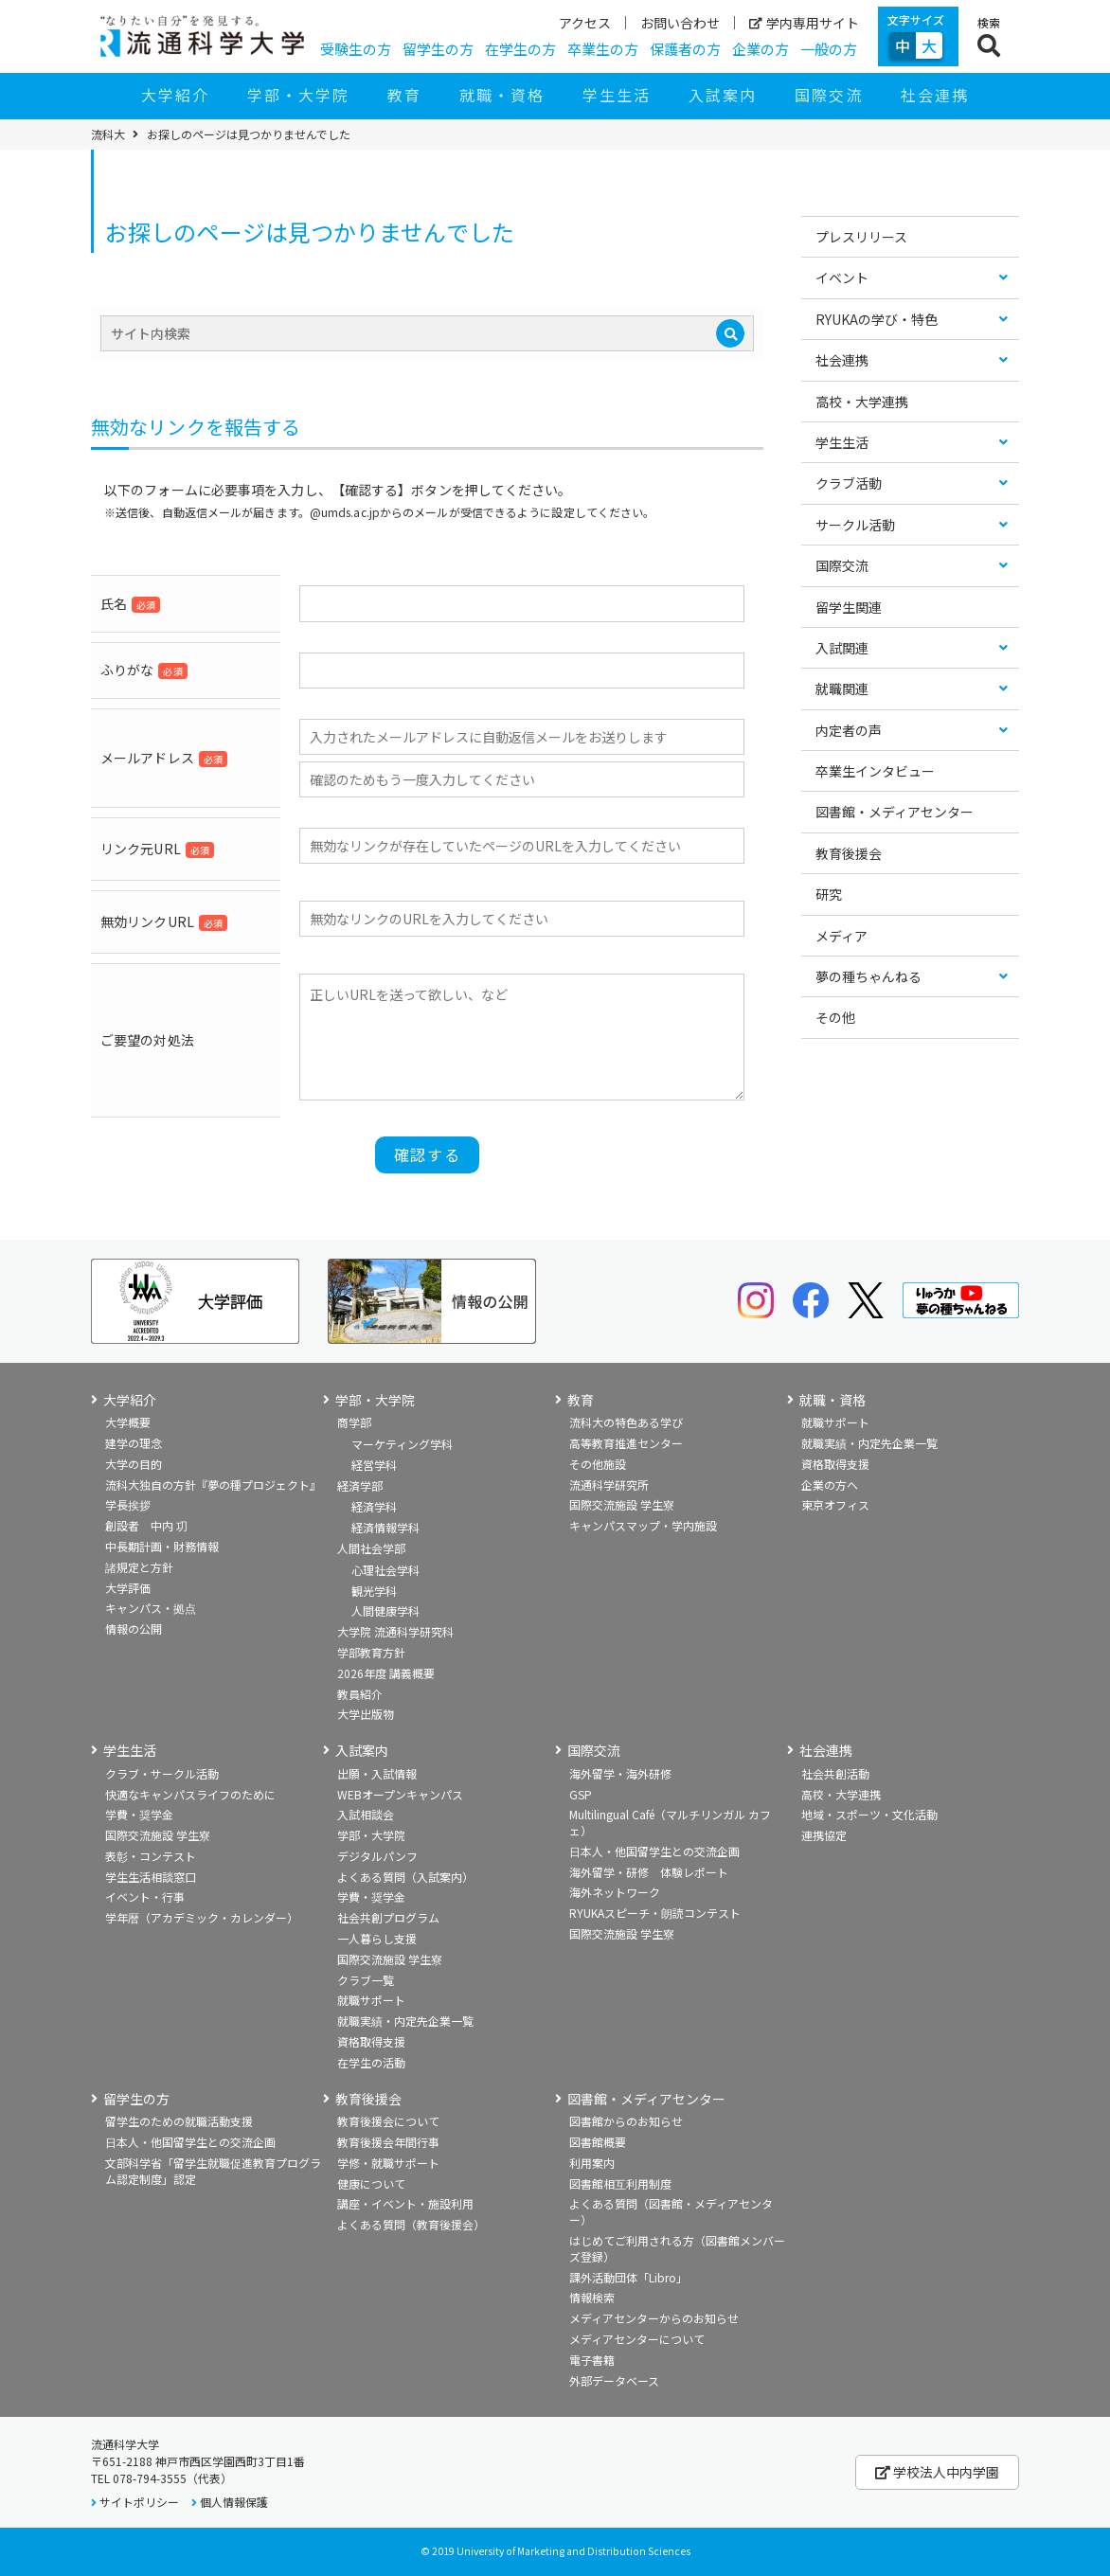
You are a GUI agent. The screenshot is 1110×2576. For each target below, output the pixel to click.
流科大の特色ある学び (626, 1422)
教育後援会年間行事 (388, 2142)
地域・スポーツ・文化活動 (869, 1814)
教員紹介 (360, 1694)
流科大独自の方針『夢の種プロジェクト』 (213, 1484)
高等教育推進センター (626, 1443)
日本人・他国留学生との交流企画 (654, 1851)
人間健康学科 (385, 1610)
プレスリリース (861, 236)
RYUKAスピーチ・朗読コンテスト (655, 1913)
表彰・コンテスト (150, 1856)
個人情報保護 (234, 2502)
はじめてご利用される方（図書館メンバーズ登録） (677, 2248)
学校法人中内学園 (937, 2471)
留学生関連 (848, 607)
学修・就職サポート (388, 2163)
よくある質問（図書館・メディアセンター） (671, 2211)
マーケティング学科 (402, 1444)
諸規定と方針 (139, 1567)
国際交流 (829, 94)
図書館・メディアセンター (894, 811)
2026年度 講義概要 (386, 1673)
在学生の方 (520, 49)
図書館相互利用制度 (620, 2183)
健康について (371, 2183)
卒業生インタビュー (875, 770)
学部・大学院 (298, 94)
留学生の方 (438, 49)
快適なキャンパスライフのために (190, 1794)
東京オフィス (835, 1504)
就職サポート (835, 1422)
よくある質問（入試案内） (405, 1877)
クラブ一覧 (365, 1980)
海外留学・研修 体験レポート (648, 1872)
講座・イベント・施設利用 (405, 2203)
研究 (828, 894)
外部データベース (614, 2380)
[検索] (730, 333)
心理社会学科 (385, 1570)
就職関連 (841, 688)
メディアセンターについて (637, 2339)
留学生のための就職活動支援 (179, 2121)
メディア (841, 935)
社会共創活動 (835, 1773)
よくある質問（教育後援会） (411, 2224)
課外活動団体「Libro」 (628, 2277)
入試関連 (841, 647)
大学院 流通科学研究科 (395, 1631)
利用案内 (592, 2163)
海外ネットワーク (614, 1892)
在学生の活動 (371, 2062)
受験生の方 (355, 49)
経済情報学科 (385, 1527)
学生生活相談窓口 (150, 1877)
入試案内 (723, 94)
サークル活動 (855, 524)
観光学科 (374, 1591)
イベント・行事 (145, 1896)
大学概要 (128, 1422)
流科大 (108, 134)
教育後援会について (388, 2121)
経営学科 (374, 1465)
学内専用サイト (804, 22)
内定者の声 (848, 730)
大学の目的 (133, 1464)
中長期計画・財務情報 (162, 1546)
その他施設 (597, 1464)
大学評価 (128, 1588)
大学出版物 (365, 1714)
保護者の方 (685, 49)
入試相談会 (365, 1814)
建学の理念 (133, 1443)
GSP (580, 1794)
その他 (835, 1017)
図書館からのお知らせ (626, 2121)
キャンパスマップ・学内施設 (643, 1525)
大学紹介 (175, 94)
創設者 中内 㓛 (146, 1525)
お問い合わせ (680, 22)
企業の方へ (829, 1484)
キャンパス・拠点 (150, 1608)
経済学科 (374, 1506)
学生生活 (616, 94)
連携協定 (824, 1835)
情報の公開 (133, 1628)
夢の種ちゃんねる (868, 976)
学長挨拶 (128, 1504)
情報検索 (592, 2297)
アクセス (585, 22)
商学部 (354, 1422)
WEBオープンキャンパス (400, 1794)
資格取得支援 (835, 1464)
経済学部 (360, 1485)
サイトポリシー (139, 2502)
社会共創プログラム (388, 1917)
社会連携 (935, 94)
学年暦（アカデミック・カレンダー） (201, 1917)
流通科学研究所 (609, 1484)
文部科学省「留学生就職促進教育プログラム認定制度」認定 (213, 2171)
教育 (404, 94)
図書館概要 (597, 2142)
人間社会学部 (371, 1548)
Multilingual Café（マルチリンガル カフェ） (670, 1822)
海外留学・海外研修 (620, 1773)
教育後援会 (848, 853)
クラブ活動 (848, 483)
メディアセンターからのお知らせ (654, 2318)
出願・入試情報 (377, 1773)
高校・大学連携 (861, 401)
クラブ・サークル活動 (162, 1773)
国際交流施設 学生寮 (621, 1504)
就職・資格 (502, 94)
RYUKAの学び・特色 (876, 319)
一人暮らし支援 (377, 1938)
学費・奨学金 (139, 1814)
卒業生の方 (602, 49)
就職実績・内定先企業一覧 (869, 1443)
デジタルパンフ (377, 1856)
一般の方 (828, 49)
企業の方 (760, 49)
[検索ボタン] (988, 36)
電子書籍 (592, 2360)
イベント (841, 277)
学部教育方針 (371, 1652)
